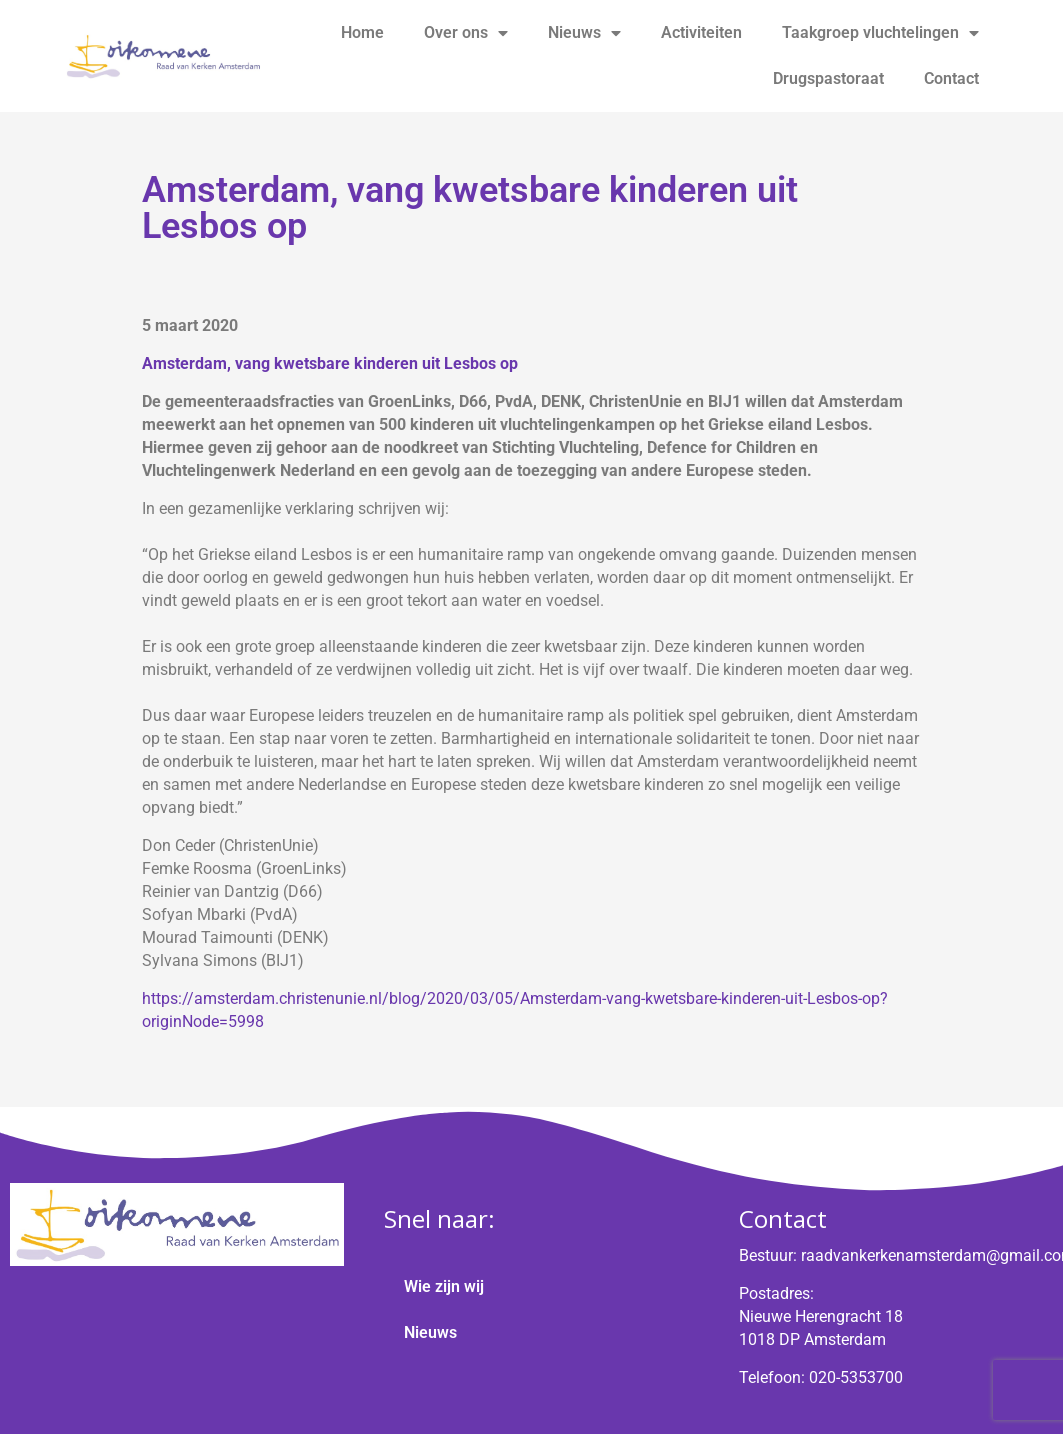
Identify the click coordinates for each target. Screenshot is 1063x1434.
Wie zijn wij (444, 1286)
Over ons (466, 33)
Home (362, 32)
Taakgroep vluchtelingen (880, 33)
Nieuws (584, 33)
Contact (951, 78)
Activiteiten (701, 32)
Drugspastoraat (828, 78)
